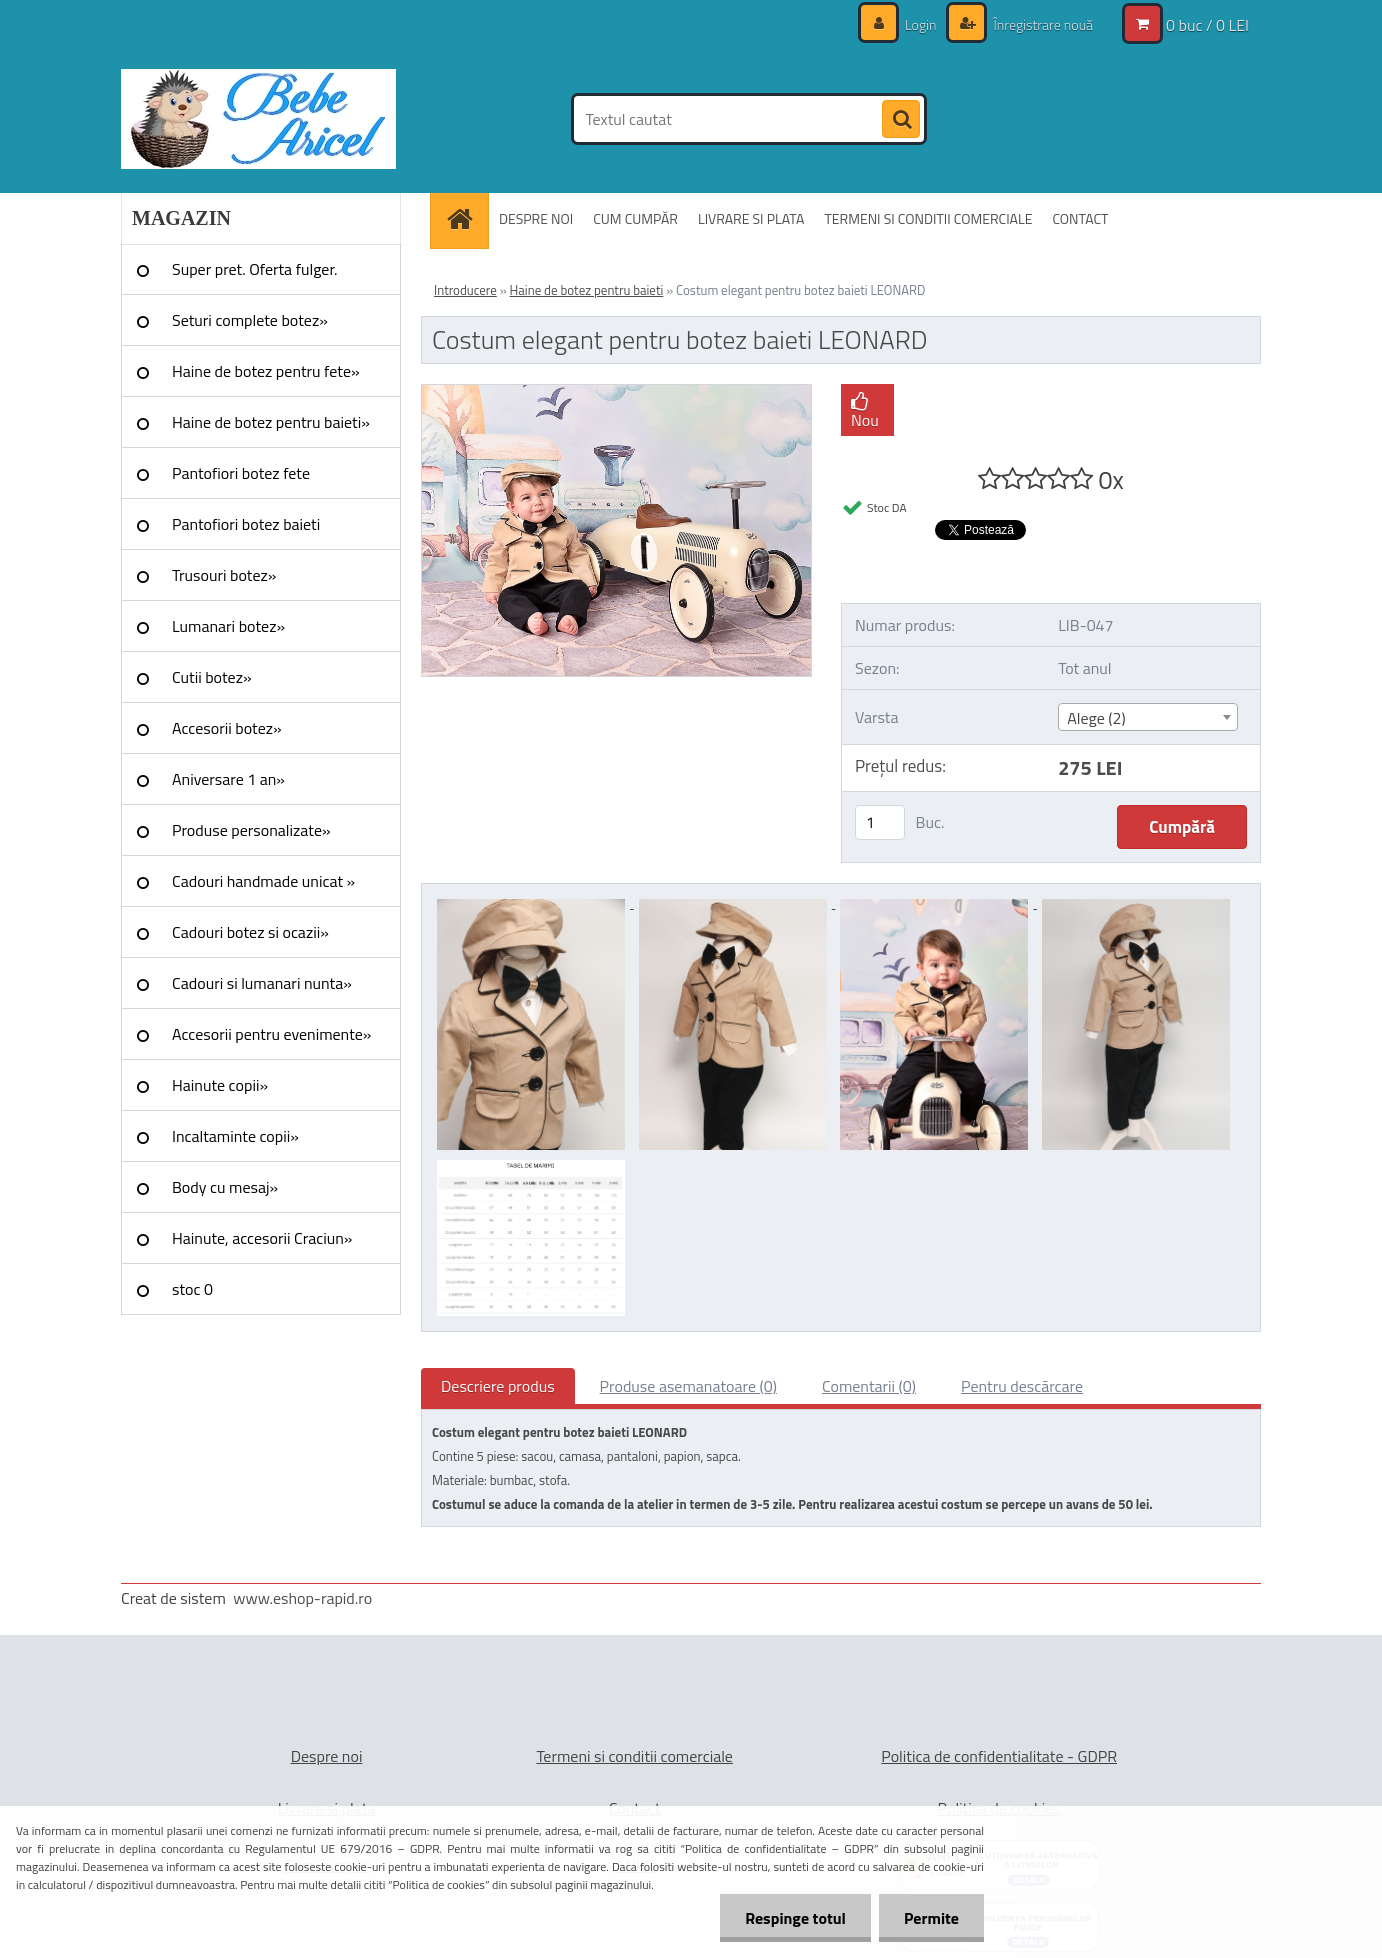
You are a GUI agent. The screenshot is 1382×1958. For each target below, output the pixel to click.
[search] (901, 120)
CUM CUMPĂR (635, 218)
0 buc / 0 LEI (1207, 25)
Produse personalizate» (251, 830)
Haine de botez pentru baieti (587, 290)
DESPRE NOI (536, 218)
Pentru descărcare (1022, 1386)
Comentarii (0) (869, 1386)
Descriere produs (498, 1386)
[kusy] (880, 822)
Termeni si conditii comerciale (634, 1756)
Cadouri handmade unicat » (263, 881)
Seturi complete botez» (250, 320)
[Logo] (258, 119)
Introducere (465, 290)
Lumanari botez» (228, 626)
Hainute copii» (220, 1085)
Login (921, 24)
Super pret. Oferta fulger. (255, 269)
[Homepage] (466, 218)
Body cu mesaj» (225, 1187)
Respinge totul (795, 1918)
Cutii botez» (212, 677)
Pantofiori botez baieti (246, 524)
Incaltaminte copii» (235, 1136)
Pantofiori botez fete (241, 473)
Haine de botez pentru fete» (266, 371)
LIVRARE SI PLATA (751, 218)
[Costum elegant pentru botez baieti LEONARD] (616, 393)
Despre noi (327, 1756)
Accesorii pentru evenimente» (271, 1034)
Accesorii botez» (227, 728)
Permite (931, 1918)
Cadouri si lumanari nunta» (262, 983)
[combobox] (1147, 717)
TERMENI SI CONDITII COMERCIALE (928, 218)
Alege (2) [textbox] (1096, 718)
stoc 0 (192, 1289)
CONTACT (1080, 218)
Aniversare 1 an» (228, 779)
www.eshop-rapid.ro (302, 1598)
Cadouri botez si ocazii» (250, 932)
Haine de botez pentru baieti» (271, 422)
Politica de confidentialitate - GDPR (999, 1756)
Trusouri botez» (224, 575)
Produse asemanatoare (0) (688, 1386)
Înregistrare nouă (1041, 24)
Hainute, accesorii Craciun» (262, 1238)
